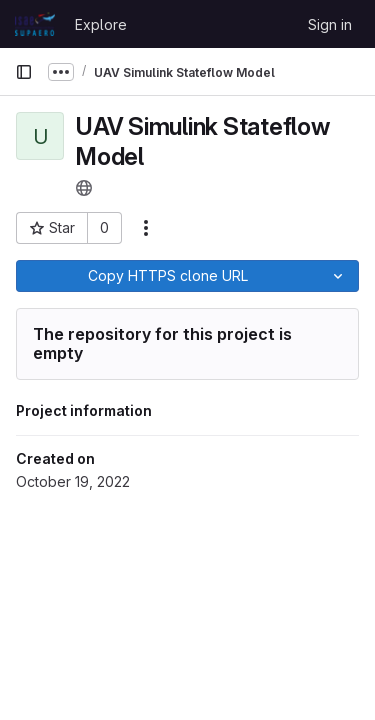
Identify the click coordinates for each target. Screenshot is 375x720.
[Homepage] (35, 24)
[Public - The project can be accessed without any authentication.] (84, 188)
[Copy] (167, 276)
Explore (101, 24)
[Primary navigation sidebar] (24, 72)
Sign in (330, 24)
